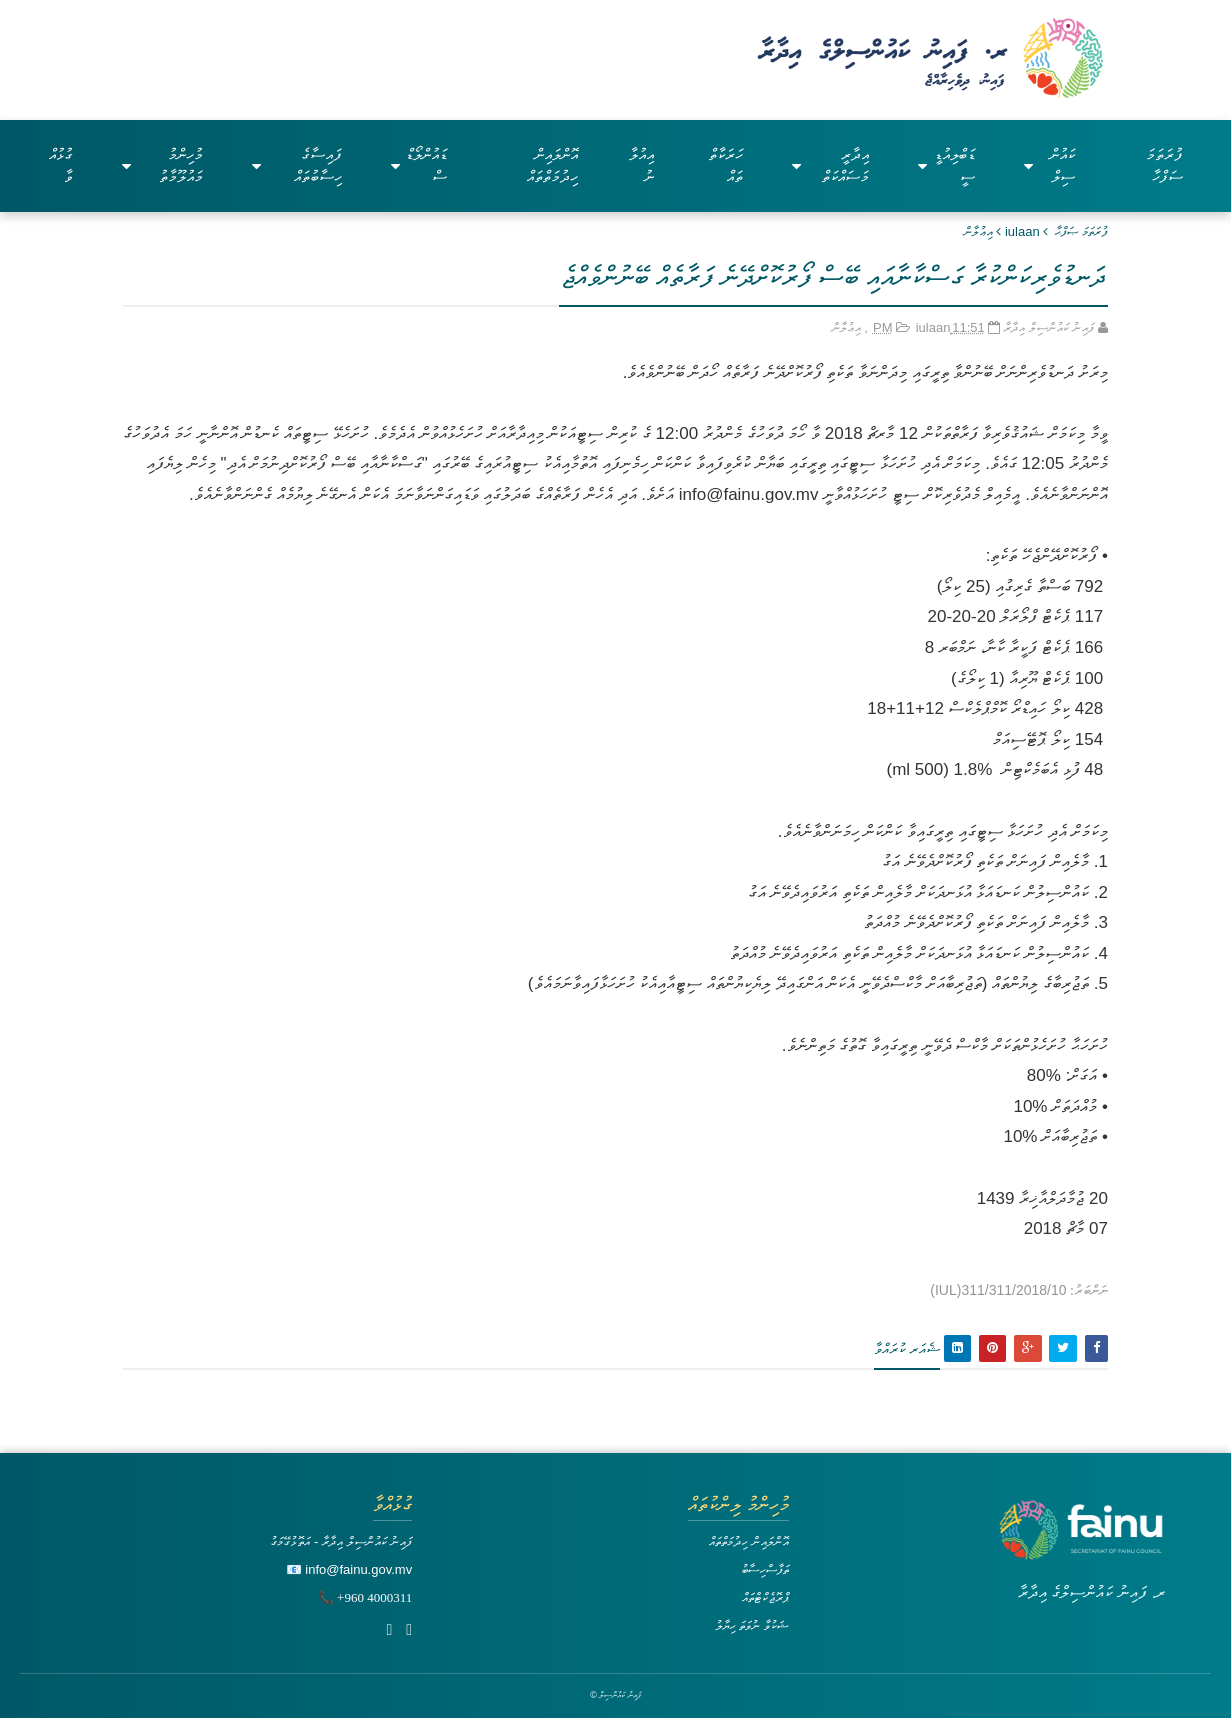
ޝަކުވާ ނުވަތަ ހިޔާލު (752, 1625)
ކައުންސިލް (1049, 165)
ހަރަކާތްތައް (726, 165)
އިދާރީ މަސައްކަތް (830, 165)
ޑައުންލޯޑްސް (419, 165)
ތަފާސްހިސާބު (765, 1569)
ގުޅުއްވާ (61, 165)
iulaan (1022, 231)
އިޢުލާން (978, 231)
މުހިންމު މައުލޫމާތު (162, 165)
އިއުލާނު (641, 165)
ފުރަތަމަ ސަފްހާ (1164, 165)
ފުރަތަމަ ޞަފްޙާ (1081, 231)
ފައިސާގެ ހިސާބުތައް (297, 165)
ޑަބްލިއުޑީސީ (946, 165)
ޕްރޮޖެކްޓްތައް (765, 1597)
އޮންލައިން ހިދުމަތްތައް (552, 165)
